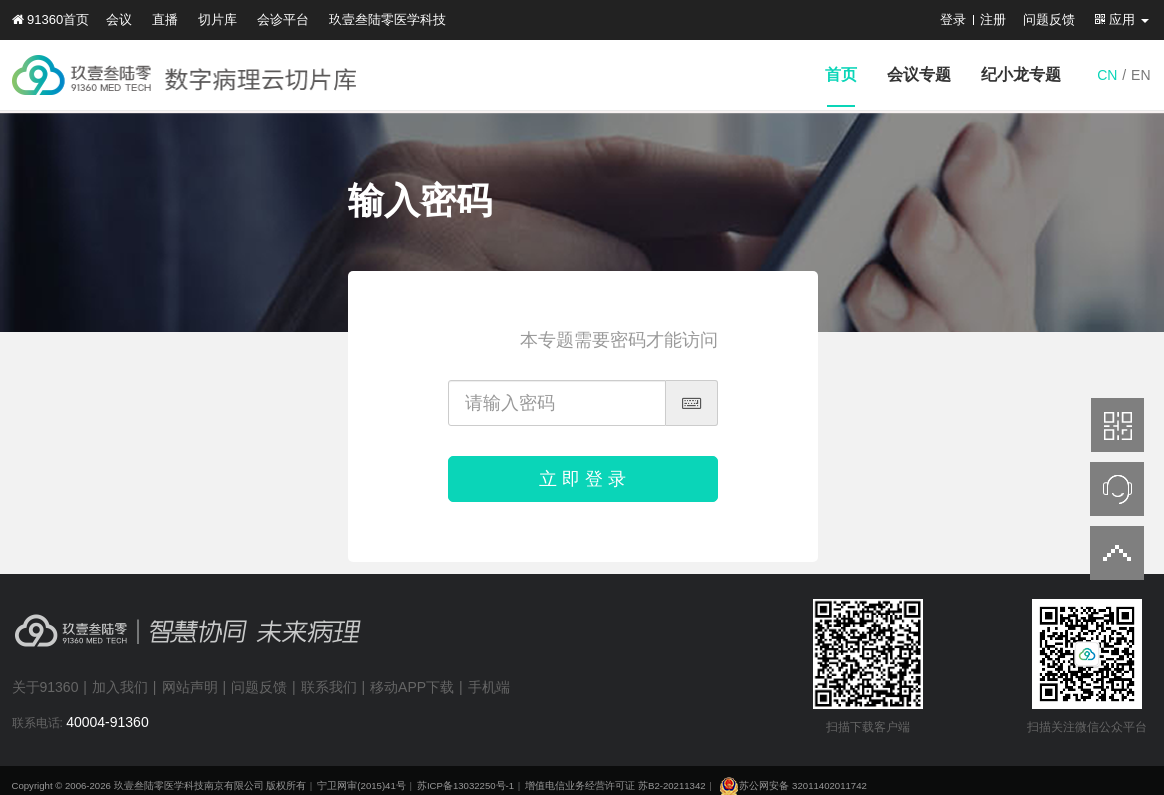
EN (1140, 75)
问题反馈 (1049, 19)
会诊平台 (283, 19)
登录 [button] (953, 19)
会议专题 (919, 74)
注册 (993, 19)
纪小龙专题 (1021, 74)
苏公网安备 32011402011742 (792, 785)
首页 (841, 74)
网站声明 (190, 687)
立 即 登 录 (582, 479)
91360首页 (51, 19)
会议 (119, 19)
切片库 (217, 19)
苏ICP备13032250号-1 (465, 785)
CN (1107, 75)
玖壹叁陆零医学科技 (387, 19)
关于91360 (45, 687)
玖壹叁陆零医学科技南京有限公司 (189, 785)
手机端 (489, 687)
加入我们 (120, 687)
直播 (165, 19)
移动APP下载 (412, 687)
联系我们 (329, 687)
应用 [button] (1121, 19)
